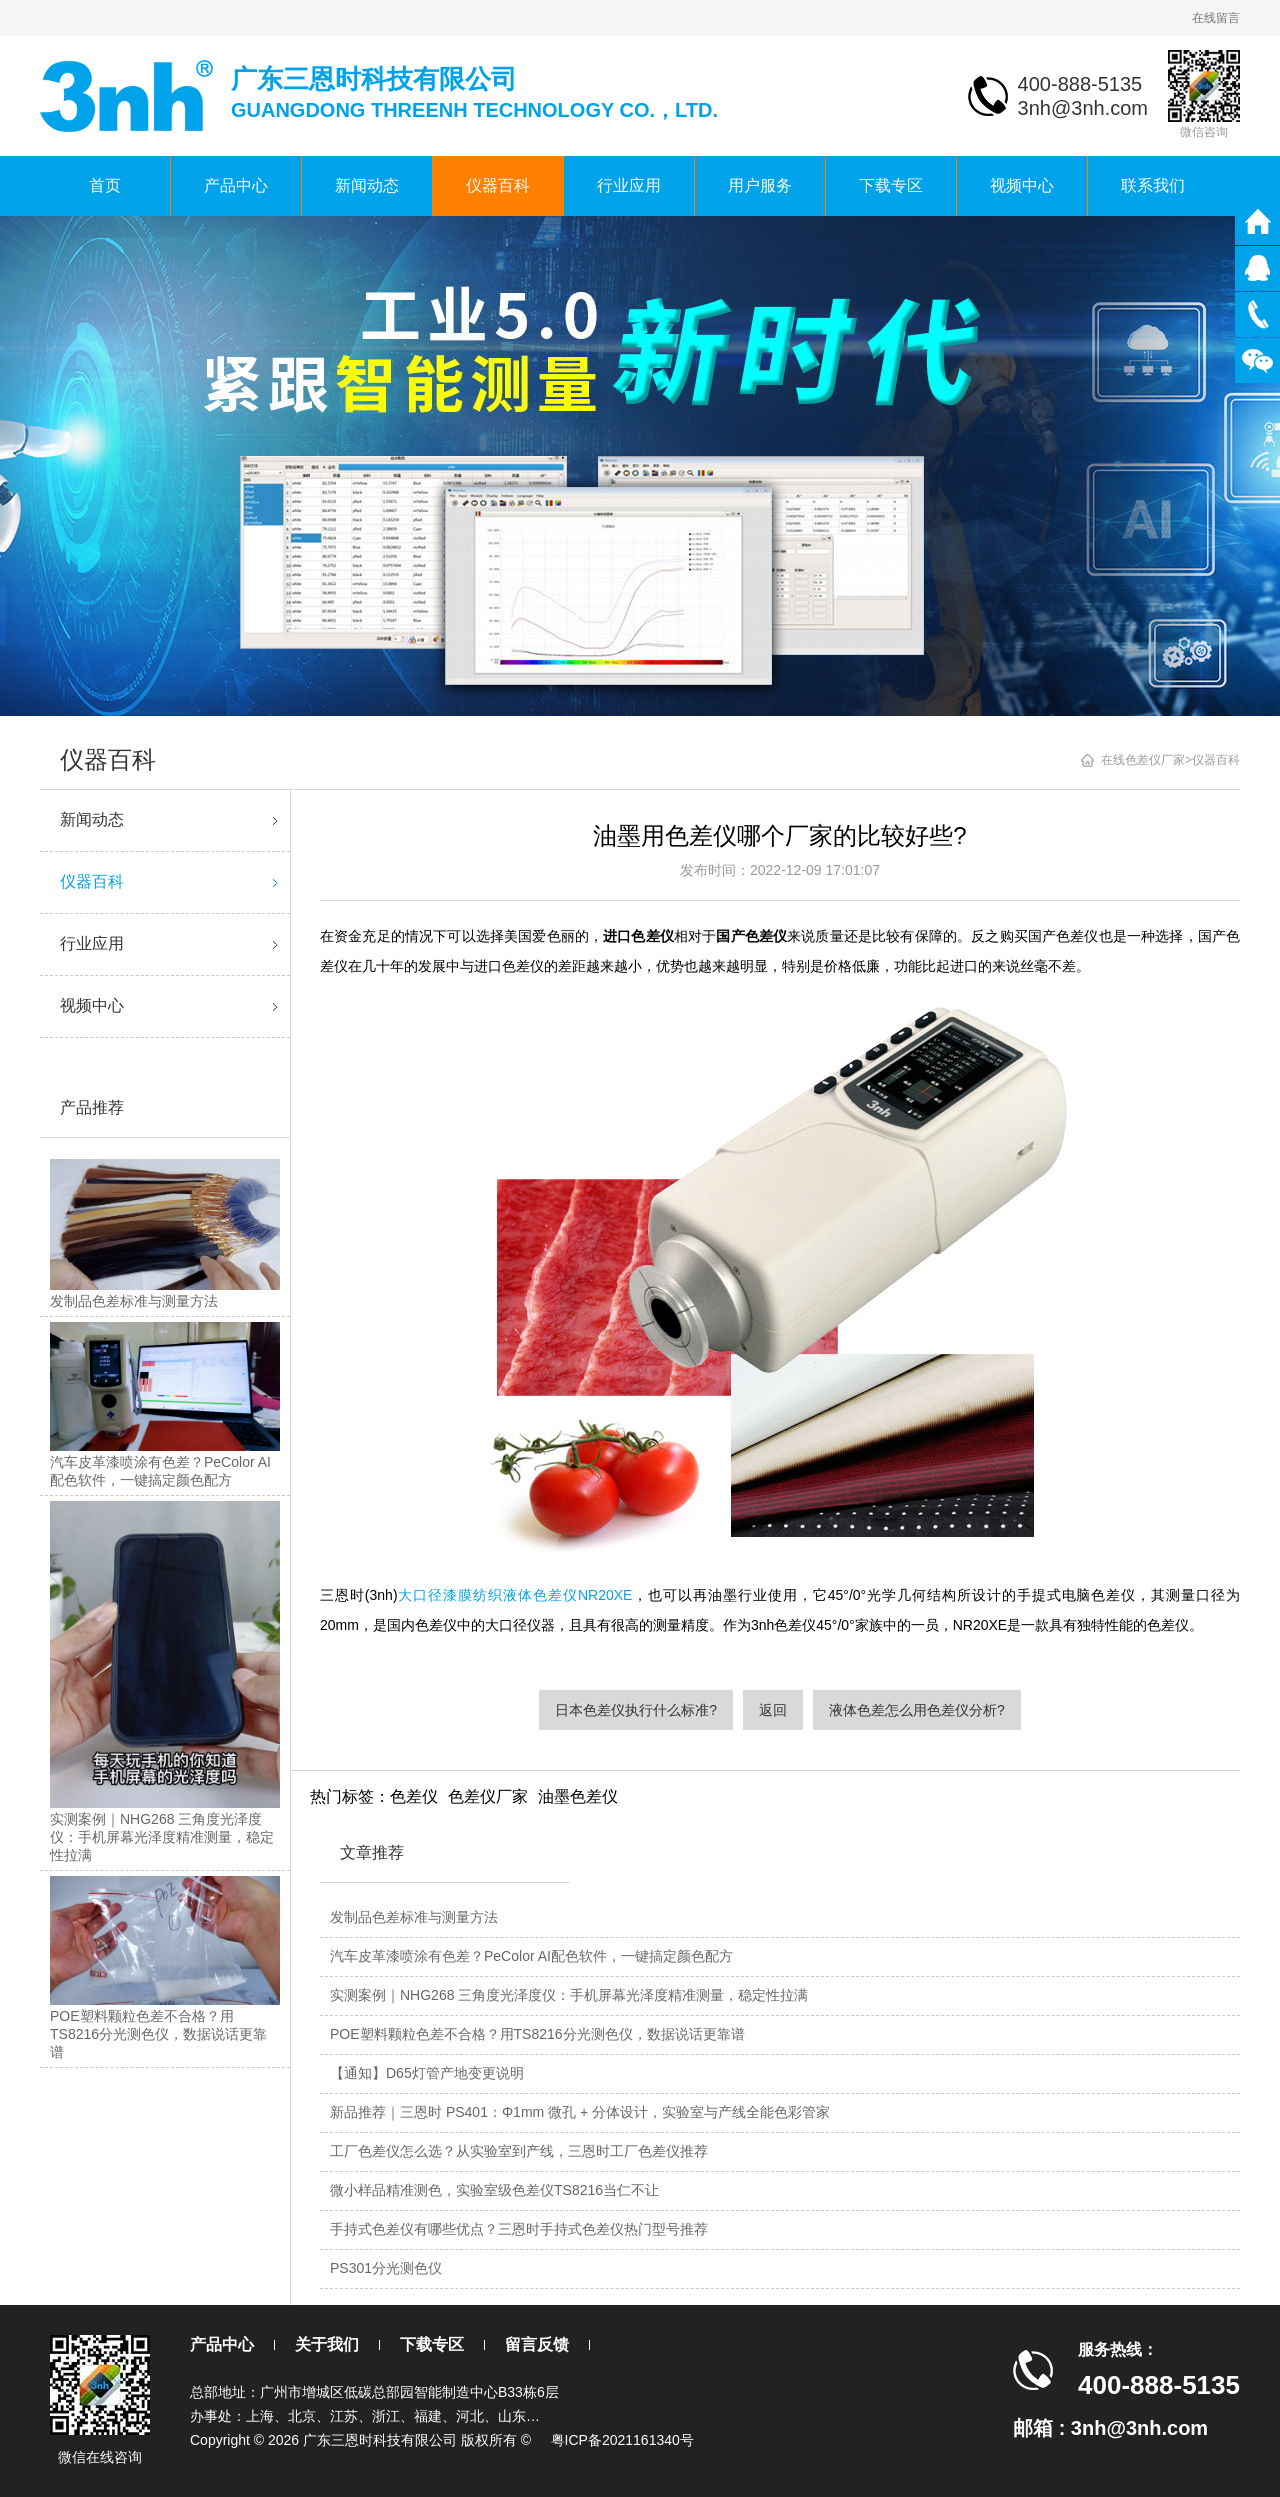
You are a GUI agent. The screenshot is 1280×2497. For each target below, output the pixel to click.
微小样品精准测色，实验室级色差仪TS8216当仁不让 (494, 2190)
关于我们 (327, 2344)
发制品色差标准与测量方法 (414, 1917)
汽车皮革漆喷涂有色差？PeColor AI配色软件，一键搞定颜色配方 (531, 1956)
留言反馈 (537, 2344)
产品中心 (236, 185)
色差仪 (414, 1796)
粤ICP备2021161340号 (622, 2440)
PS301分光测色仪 (386, 2268)
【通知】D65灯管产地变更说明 (427, 2073)
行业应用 (629, 185)
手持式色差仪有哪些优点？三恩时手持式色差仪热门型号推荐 (519, 2229)
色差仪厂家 (488, 1796)
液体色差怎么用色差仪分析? (917, 1710)
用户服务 (760, 185)
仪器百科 (498, 185)
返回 (773, 1710)
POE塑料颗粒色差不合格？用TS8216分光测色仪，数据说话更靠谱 (537, 2034)
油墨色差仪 (578, 1796)
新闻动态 (367, 185)
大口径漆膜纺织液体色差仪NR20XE (515, 1595)
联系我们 (1153, 185)
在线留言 (1216, 18)
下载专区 (891, 185)
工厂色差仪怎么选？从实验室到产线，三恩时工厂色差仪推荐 (519, 2151)
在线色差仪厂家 (1143, 760)
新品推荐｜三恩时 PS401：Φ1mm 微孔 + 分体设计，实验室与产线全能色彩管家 (580, 2112)
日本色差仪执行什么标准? (636, 1710)
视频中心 (1022, 185)
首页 (105, 185)
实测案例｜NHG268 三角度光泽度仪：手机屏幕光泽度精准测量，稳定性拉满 (569, 1995)
